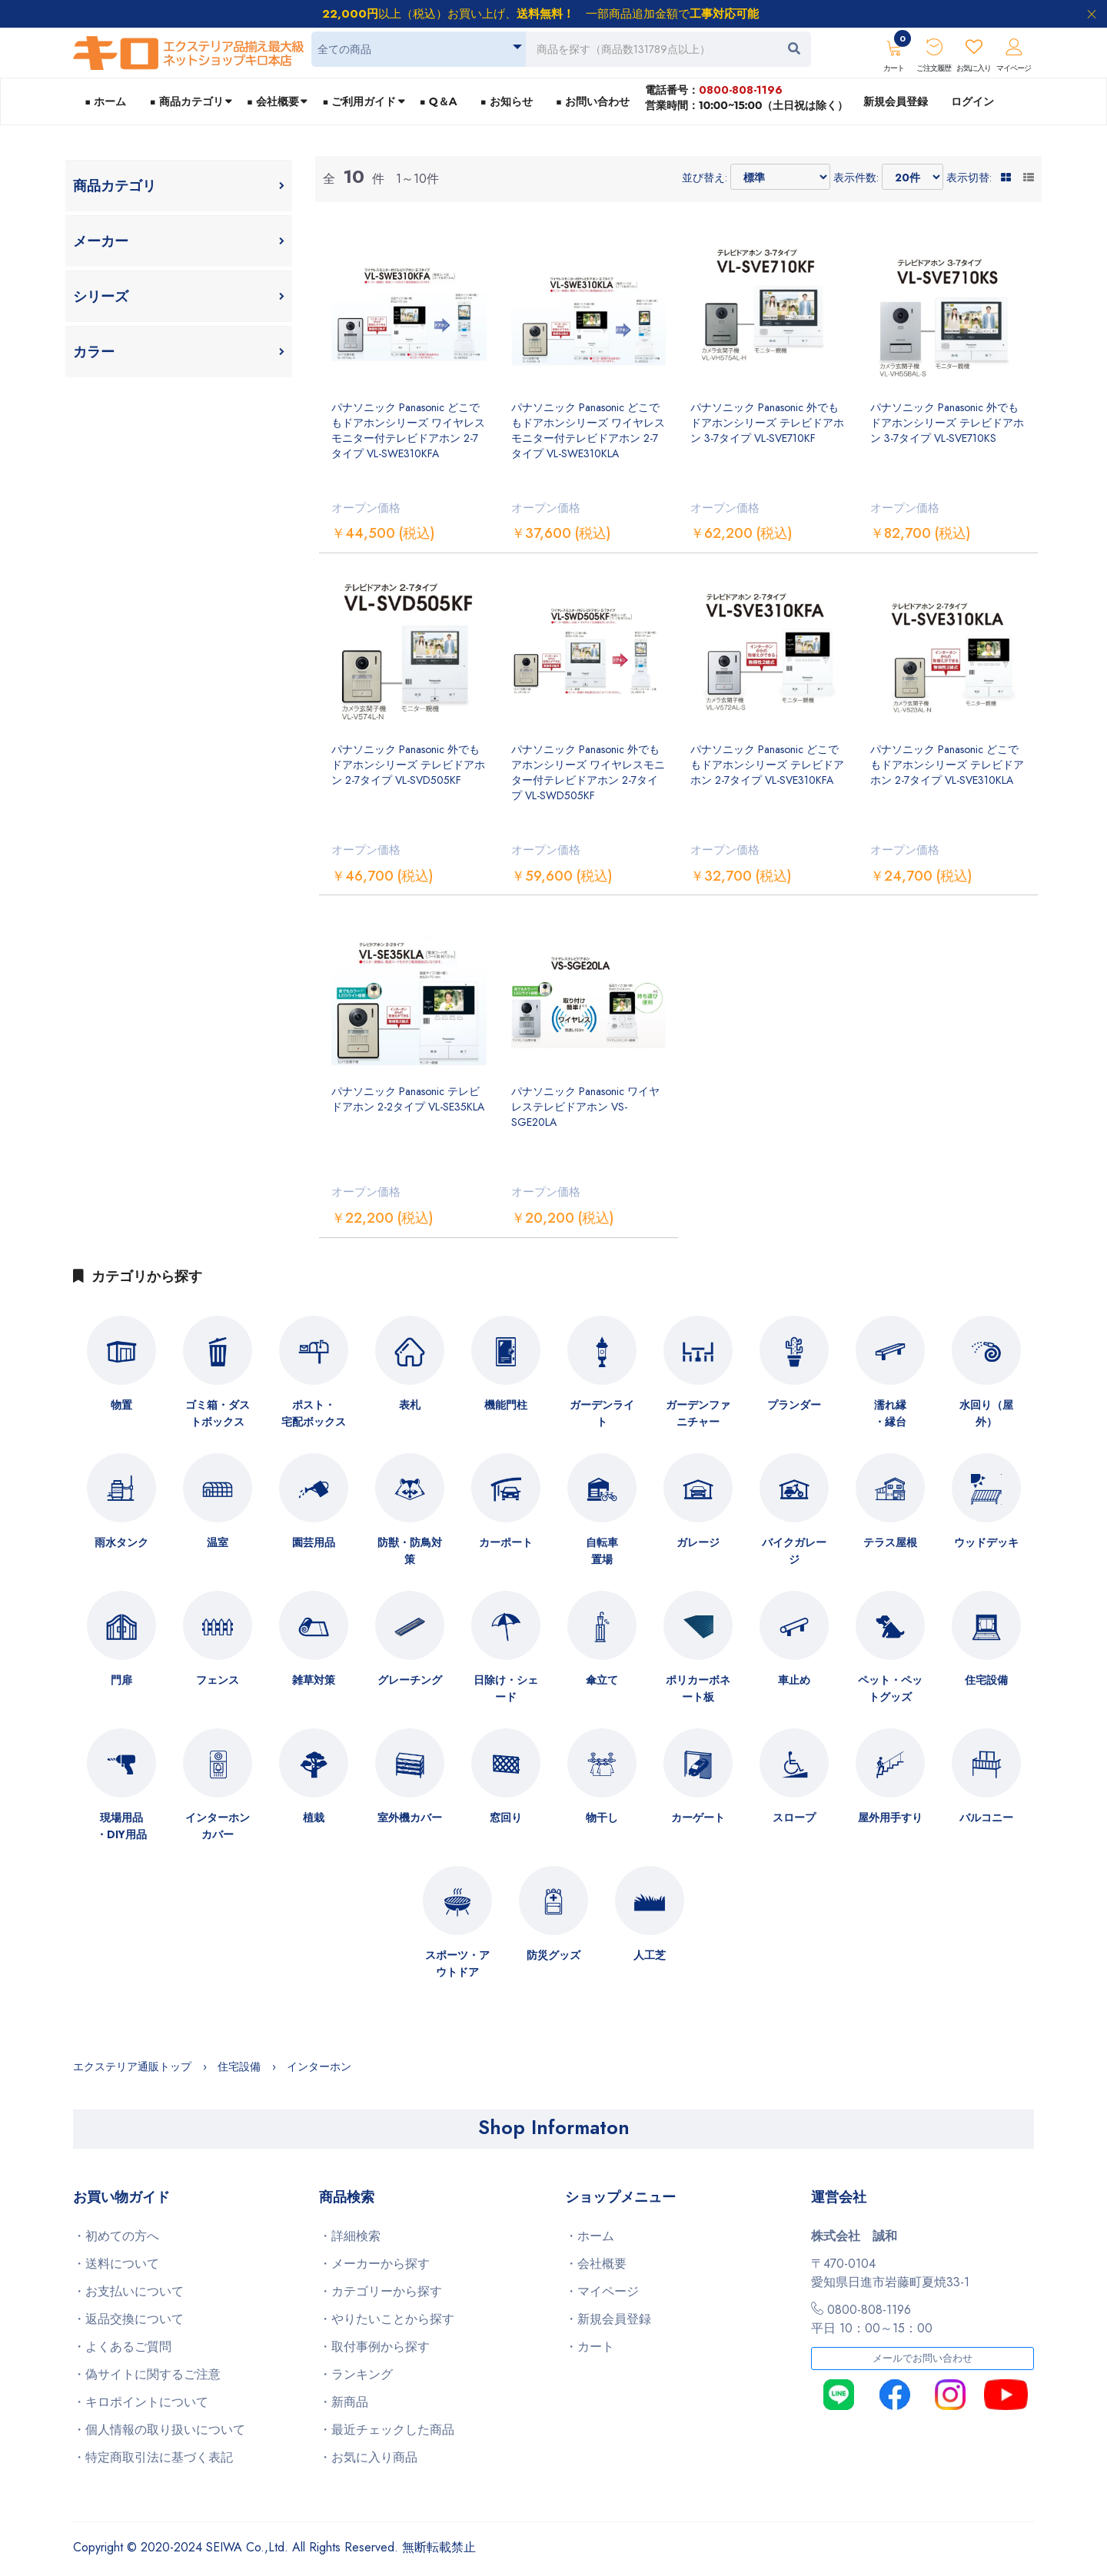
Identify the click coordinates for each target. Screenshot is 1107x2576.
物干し (602, 1817)
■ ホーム (105, 101)
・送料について (116, 2263)
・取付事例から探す (374, 2346)
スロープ (794, 1817)
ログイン (972, 101)
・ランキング (356, 2374)
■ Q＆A (438, 101)
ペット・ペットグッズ (890, 1688)
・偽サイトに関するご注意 (147, 2374)
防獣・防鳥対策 (409, 1551)
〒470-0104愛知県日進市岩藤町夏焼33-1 (890, 2273)
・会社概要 (596, 2263)
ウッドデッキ (986, 1542)
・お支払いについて (128, 2291)
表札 (410, 1404)
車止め (794, 1680)
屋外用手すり (890, 1817)
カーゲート (698, 1817)
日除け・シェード (506, 1688)
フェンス (217, 1680)
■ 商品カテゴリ (186, 101)
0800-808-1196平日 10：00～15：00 (871, 2319)
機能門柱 (505, 1404)
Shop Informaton (554, 2127)
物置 (121, 1404)
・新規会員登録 (608, 2319)
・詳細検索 (350, 2236)
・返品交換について (128, 2319)
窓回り (506, 1817)
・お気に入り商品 (368, 2457)
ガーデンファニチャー (698, 1413)
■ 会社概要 (273, 101)
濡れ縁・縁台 (890, 1413)
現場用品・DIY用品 (121, 1826)
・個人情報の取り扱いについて (159, 2429)
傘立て (602, 1680)
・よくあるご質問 (122, 2346)
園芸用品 (313, 1542)
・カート (589, 2346)
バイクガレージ (794, 1551)
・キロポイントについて (140, 2402)
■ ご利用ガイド (359, 101)
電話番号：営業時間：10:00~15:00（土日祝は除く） (746, 97)
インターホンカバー (217, 1826)
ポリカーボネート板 (698, 1688)
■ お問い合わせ (593, 101)
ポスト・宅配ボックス (313, 1413)
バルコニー (986, 1817)
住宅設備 (986, 1680)
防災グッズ (553, 1955)
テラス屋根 (890, 1542)
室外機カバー (409, 1817)
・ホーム (589, 2236)
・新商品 (343, 2402)
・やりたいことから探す (386, 2319)
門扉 (121, 1680)
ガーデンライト (602, 1413)
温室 (217, 1542)
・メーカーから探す (374, 2263)
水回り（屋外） (986, 1413)
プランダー (794, 1404)
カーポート (506, 1542)
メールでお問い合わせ (922, 2358)
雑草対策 (313, 1680)
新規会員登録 (895, 101)
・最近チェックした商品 (386, 2429)
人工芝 (649, 1955)
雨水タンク (121, 1542)
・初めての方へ (116, 2236)
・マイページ (602, 2291)
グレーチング (409, 1680)
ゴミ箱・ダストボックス (217, 1413)
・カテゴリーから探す (380, 2291)
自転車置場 (602, 1551)
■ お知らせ (506, 101)
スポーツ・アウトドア (457, 1963)
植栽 (313, 1817)
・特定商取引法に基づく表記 (153, 2457)
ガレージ (698, 1542)
